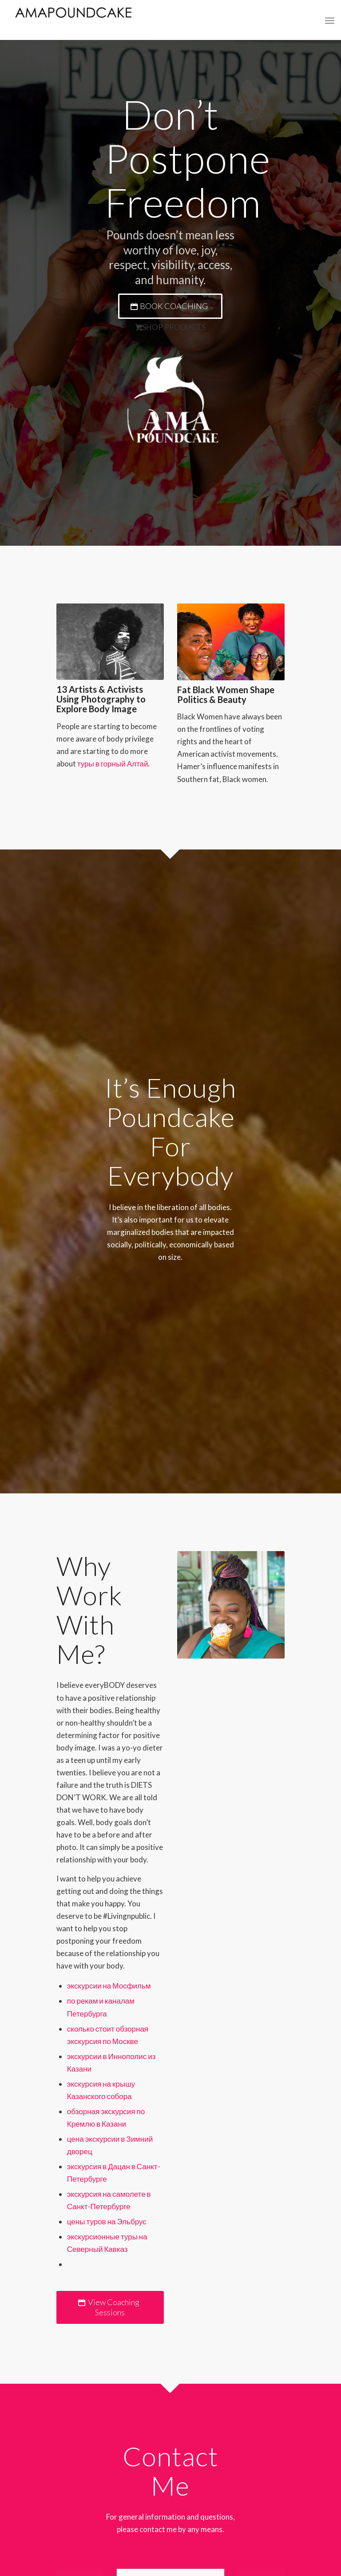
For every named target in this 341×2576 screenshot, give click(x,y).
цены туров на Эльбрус (107, 2221)
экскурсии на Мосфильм (109, 1985)
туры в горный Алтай (112, 763)
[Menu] (329, 20)
